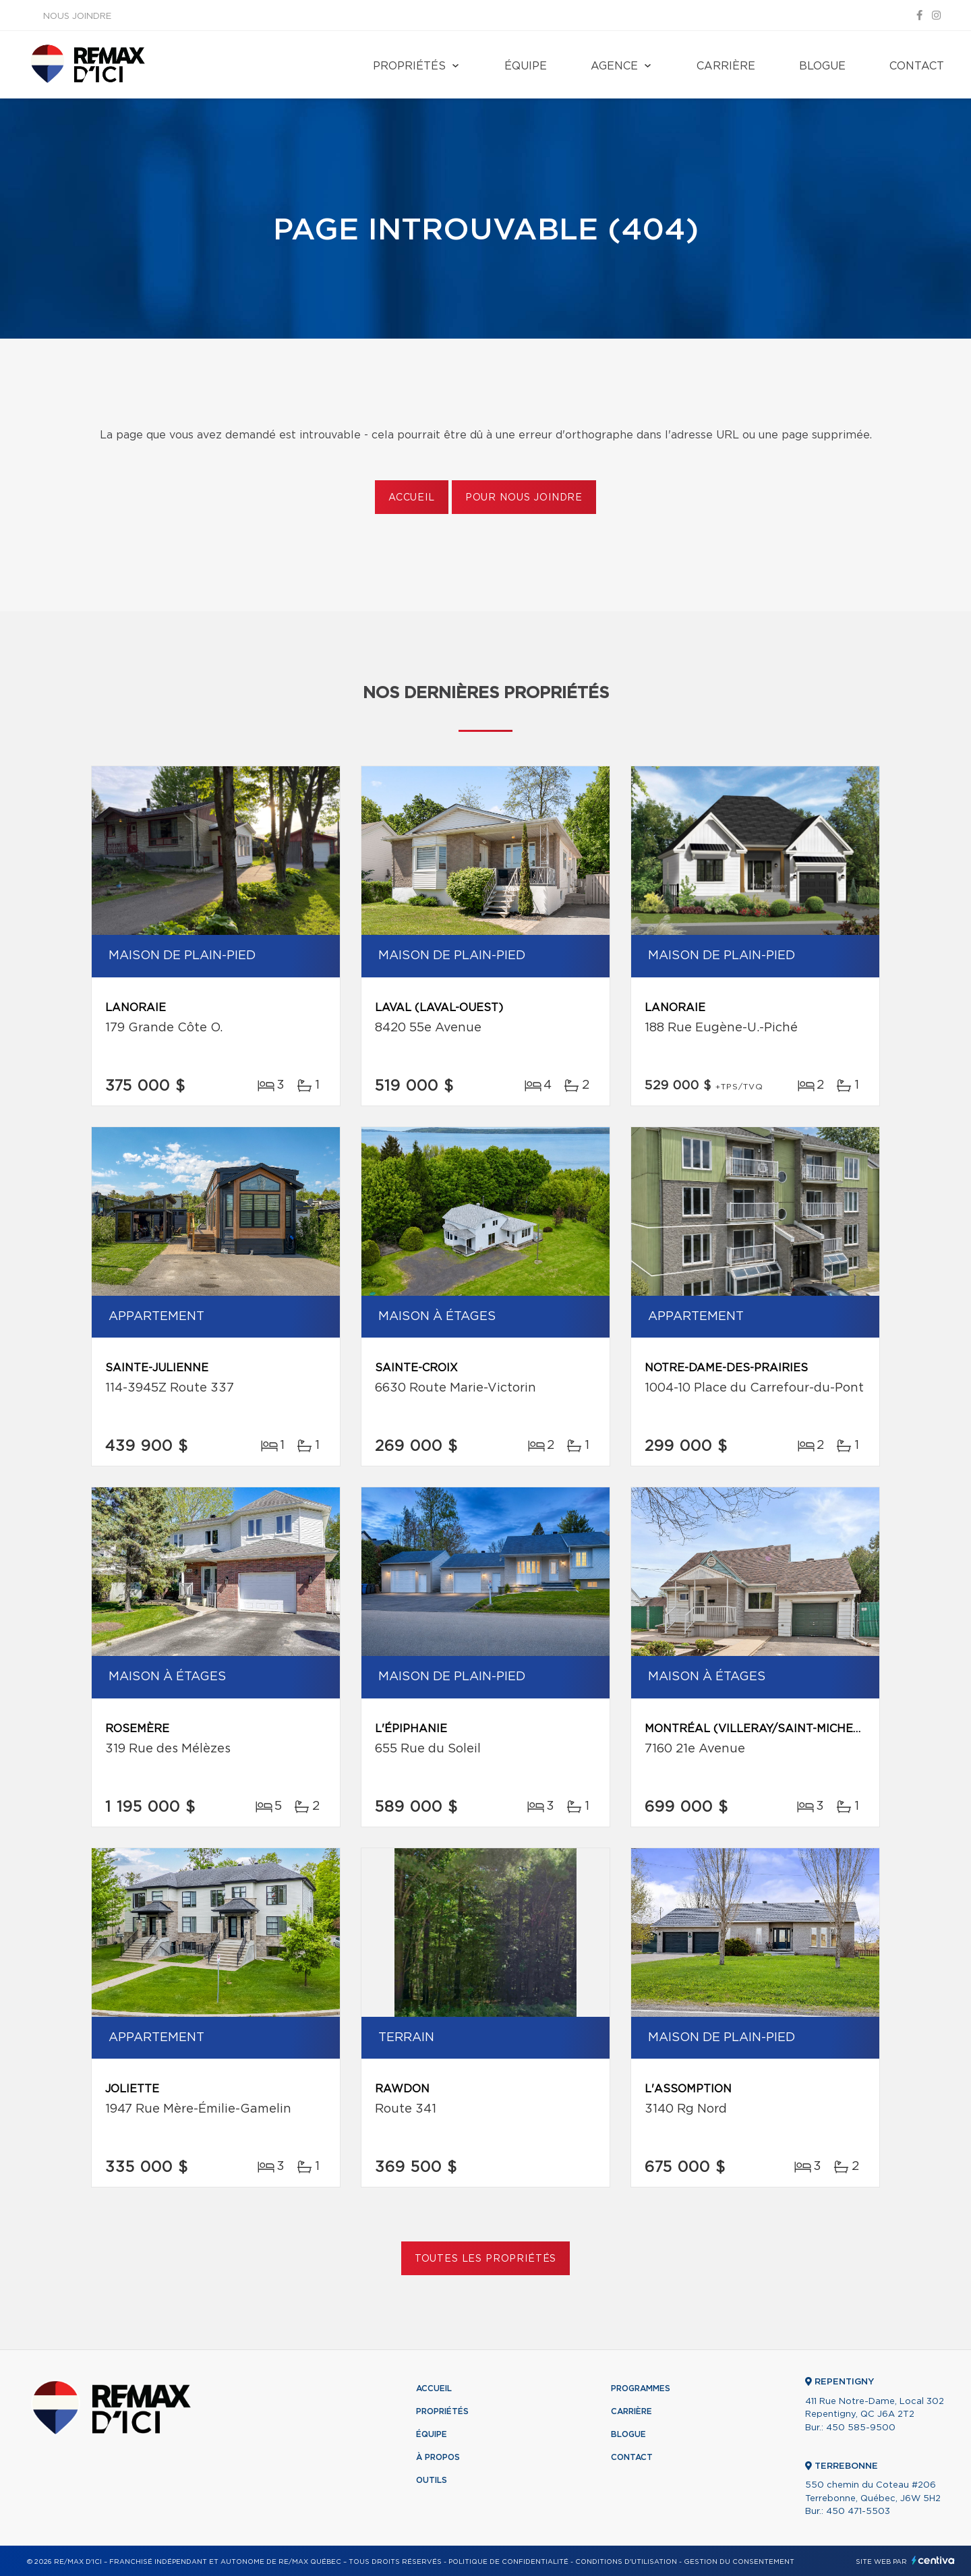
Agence (614, 66)
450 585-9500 (860, 2428)
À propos (438, 2457)
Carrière (726, 66)
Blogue (822, 66)
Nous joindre (77, 16)
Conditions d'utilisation (626, 2561)
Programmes (640, 2388)
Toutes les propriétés (486, 2259)
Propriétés (409, 66)
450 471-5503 (858, 2511)
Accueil (411, 498)
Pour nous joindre (524, 498)
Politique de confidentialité (508, 2561)
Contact (916, 66)
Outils (431, 2480)
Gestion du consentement (739, 2561)
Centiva (933, 2560)
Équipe (525, 66)
